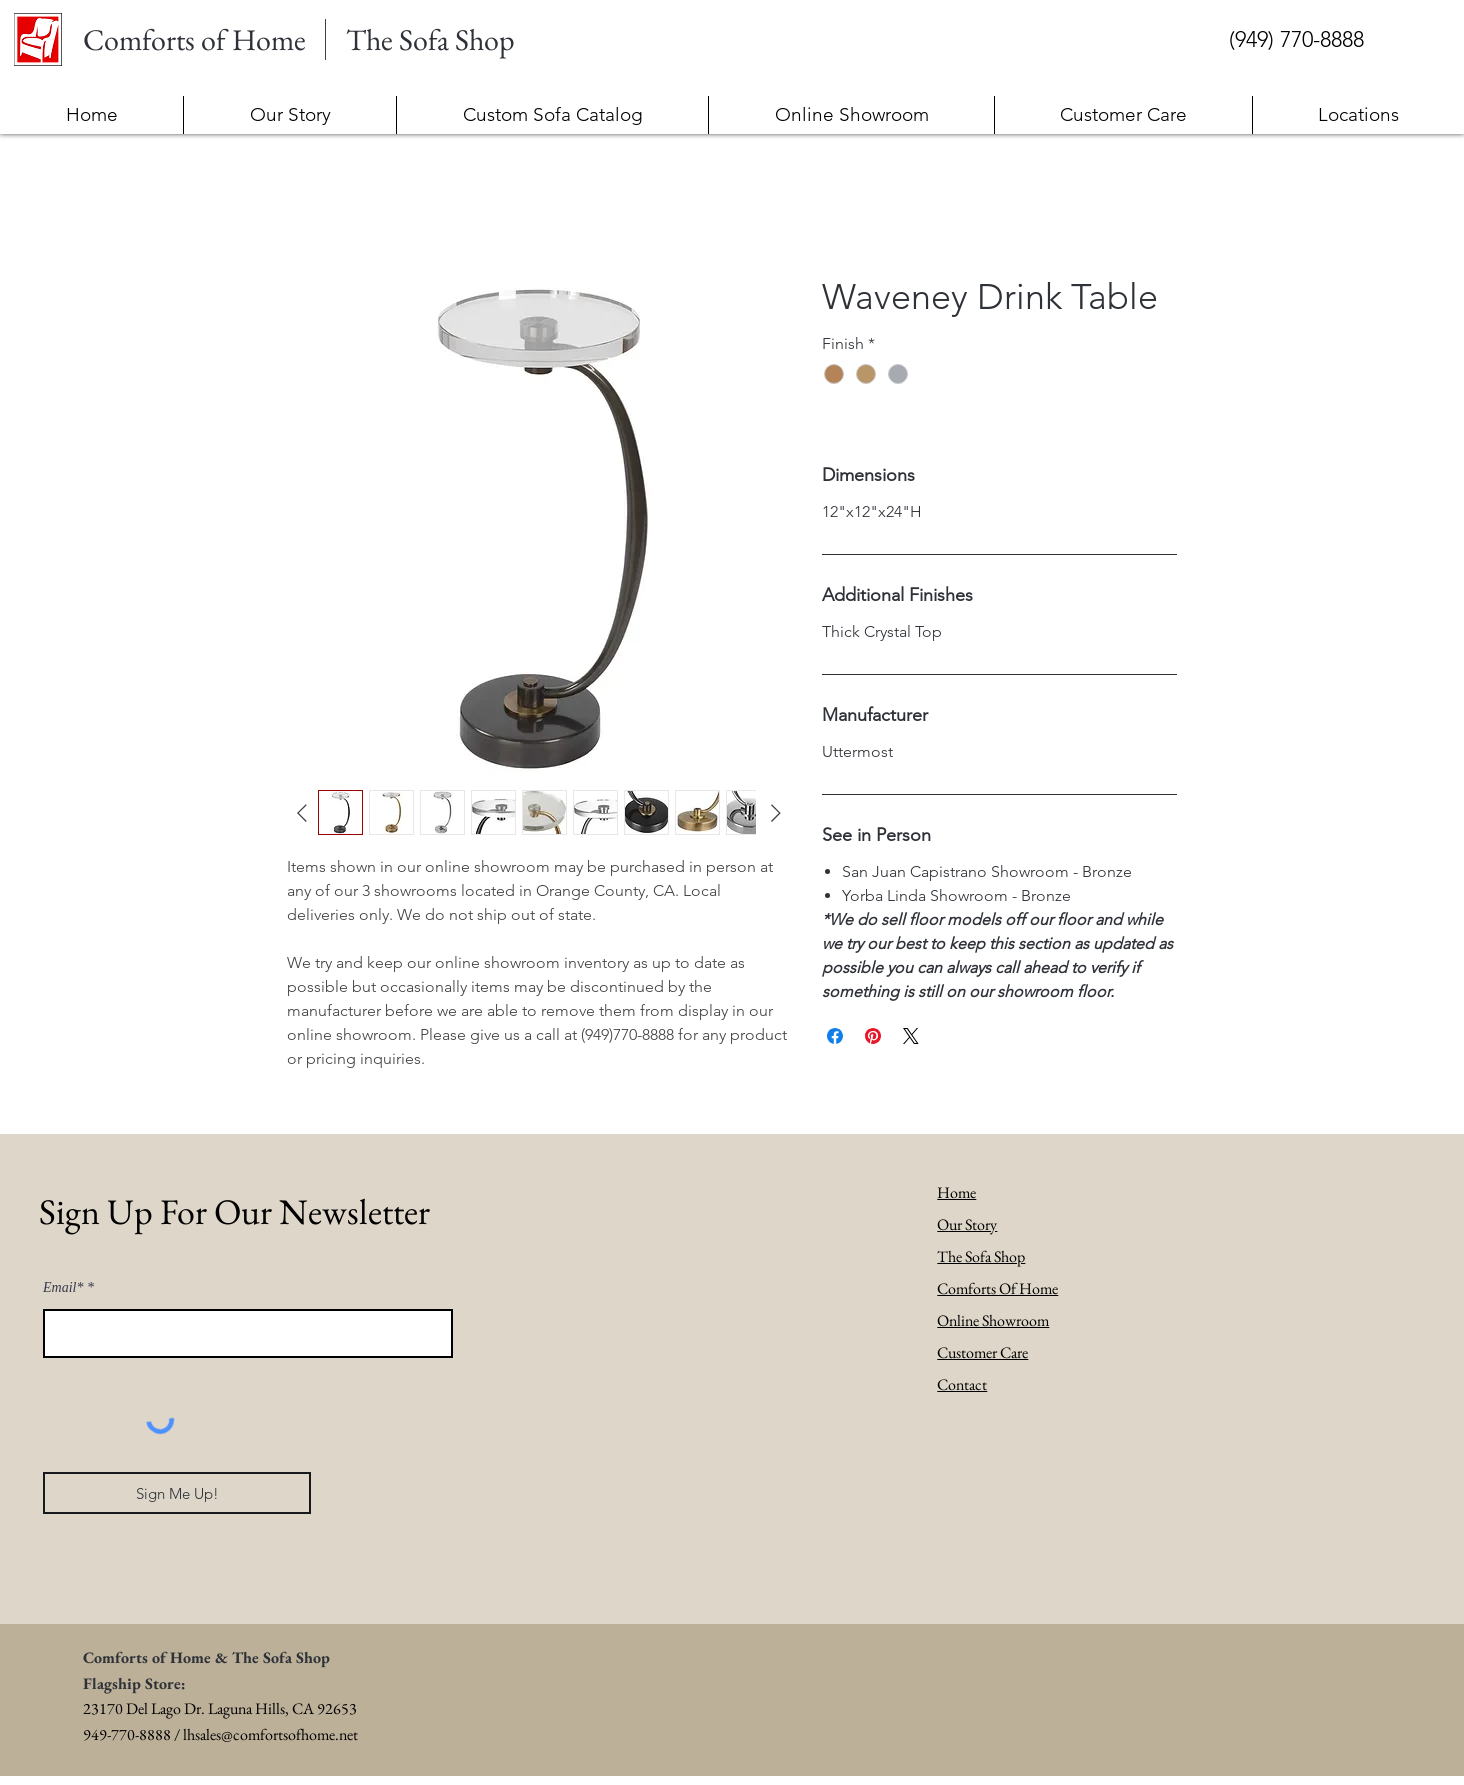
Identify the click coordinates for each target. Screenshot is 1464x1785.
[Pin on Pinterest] (873, 1036)
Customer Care (982, 1352)
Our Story (967, 1224)
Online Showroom (993, 1320)
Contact (962, 1384)
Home (956, 1192)
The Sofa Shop (981, 1256)
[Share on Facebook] (835, 1036)
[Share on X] (911, 1036)
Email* (63, 1288)
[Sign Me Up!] (177, 1493)
